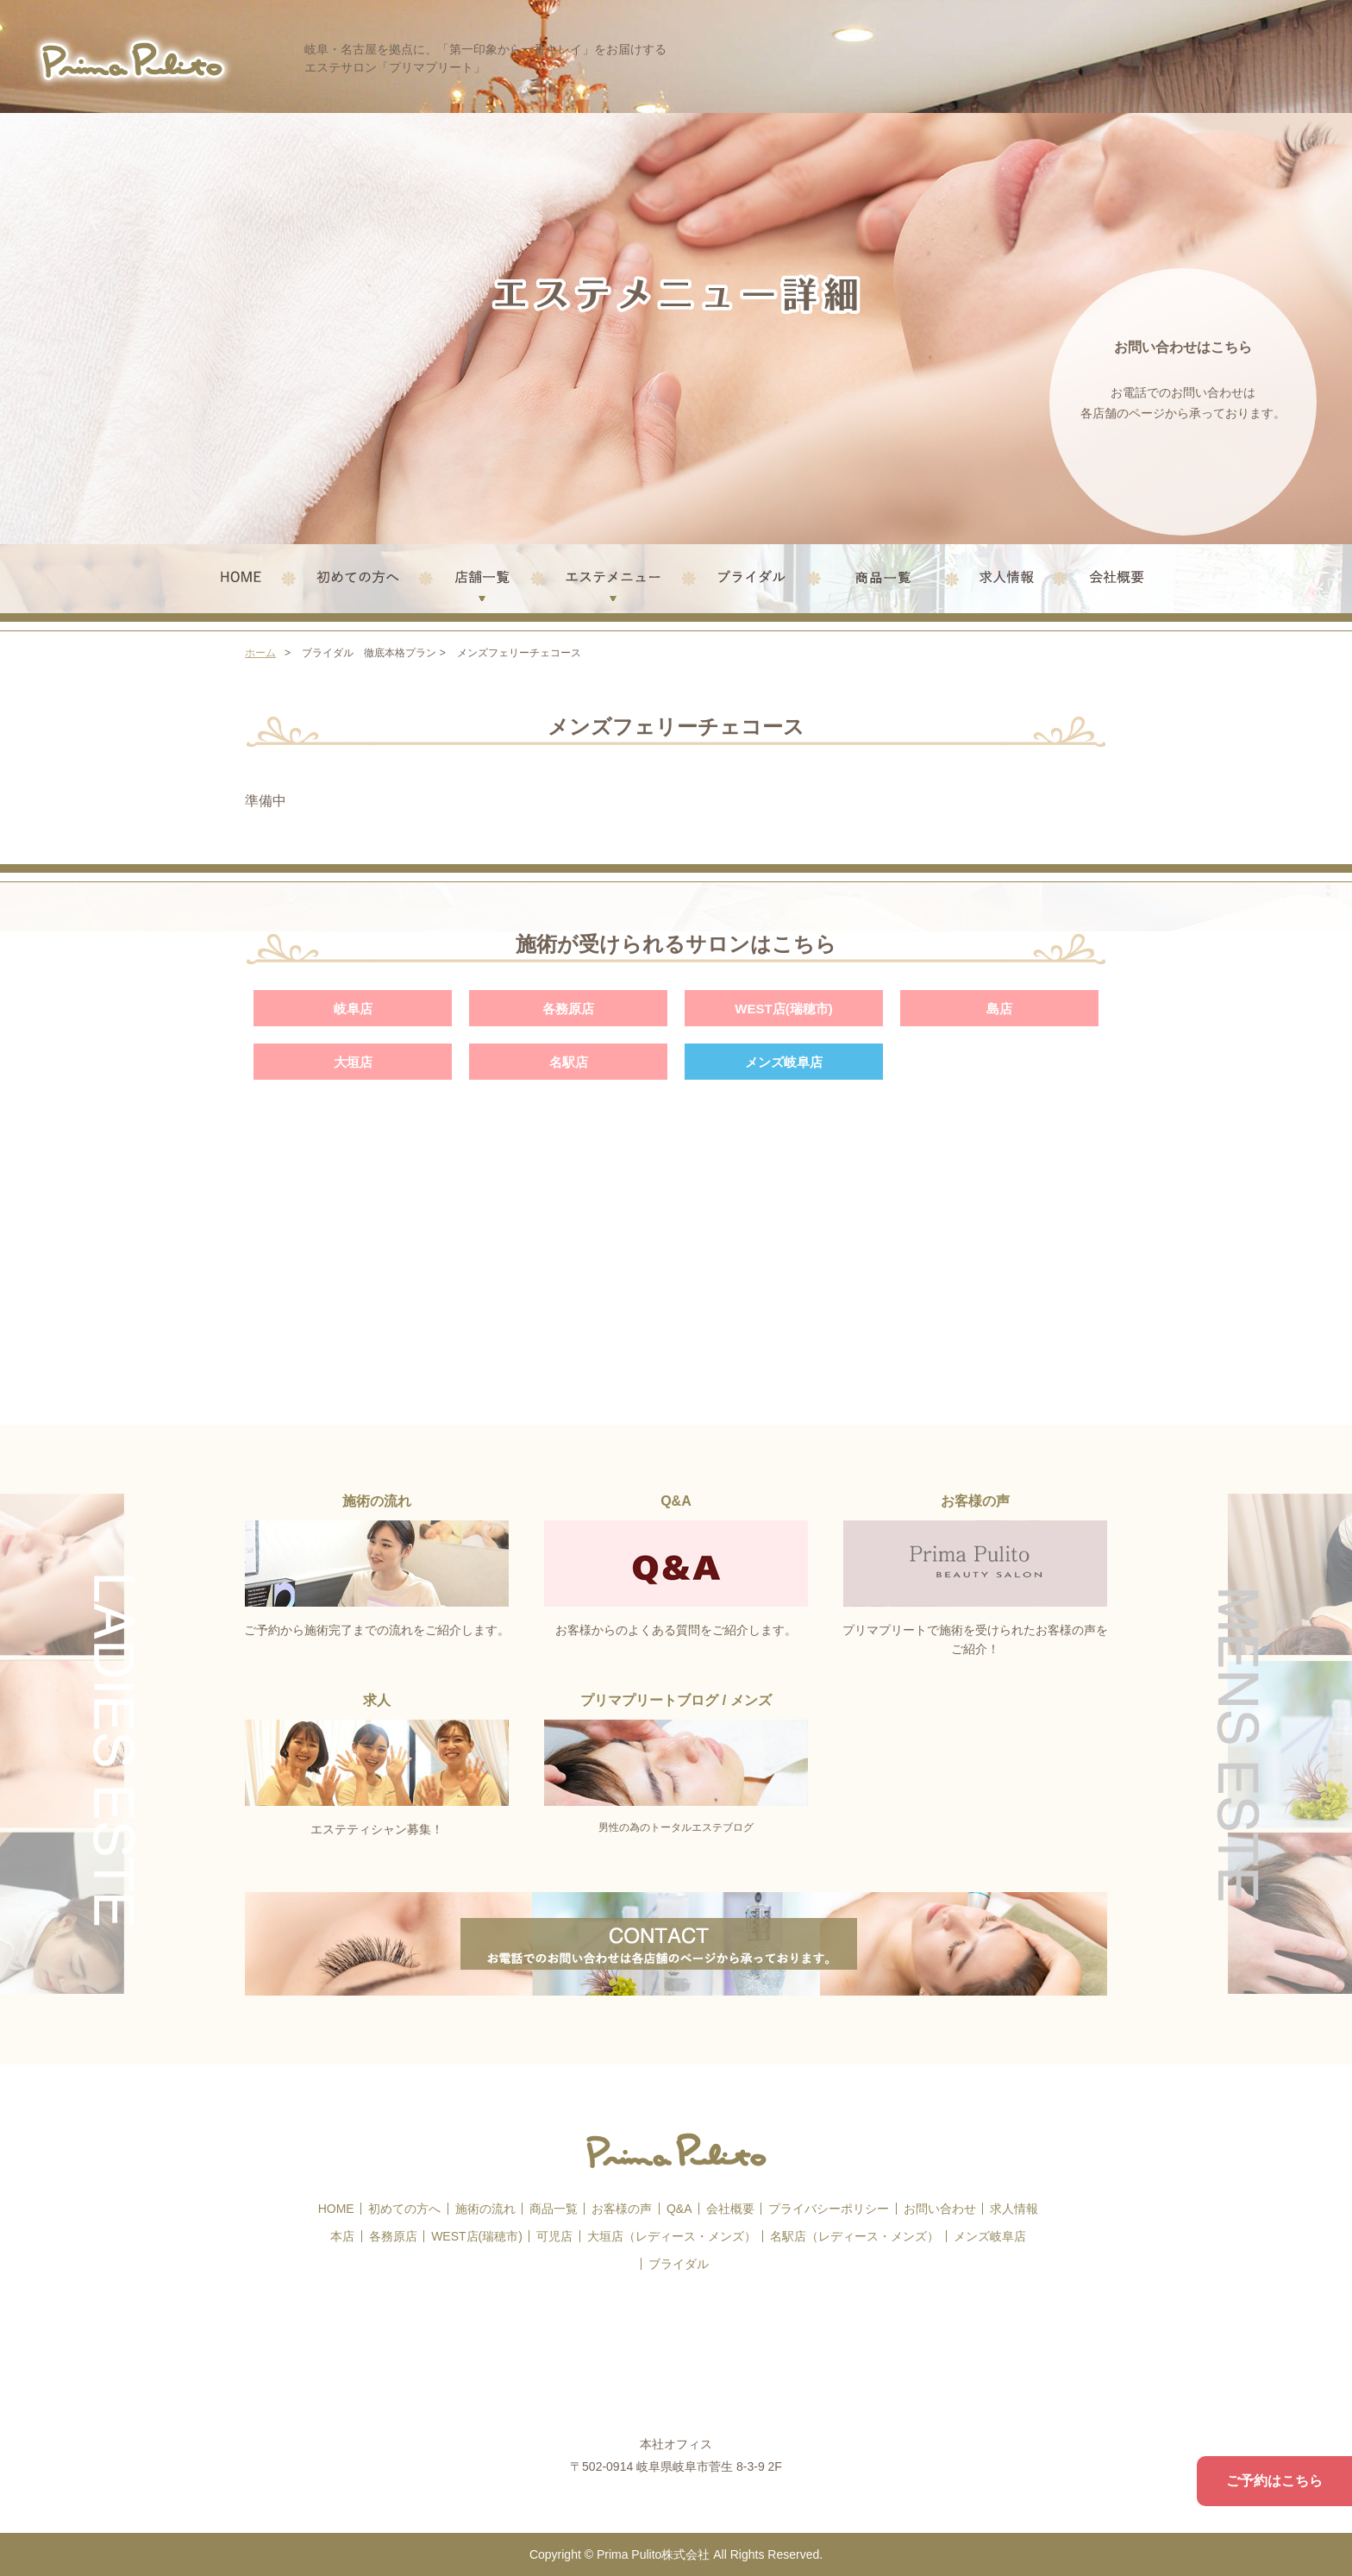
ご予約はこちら (1274, 2480)
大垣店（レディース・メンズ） (671, 2236)
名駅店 (568, 1062)
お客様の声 (622, 2209)
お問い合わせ (940, 2209)
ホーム (260, 653)
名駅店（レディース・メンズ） (854, 2236)
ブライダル (678, 2264)
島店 (999, 1008)
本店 (342, 2236)
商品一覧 (553, 2209)
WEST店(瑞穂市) (783, 1008)
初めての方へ (404, 2209)
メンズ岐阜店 (784, 1062)
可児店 (554, 2236)
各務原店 (568, 1008)
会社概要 (730, 2209)
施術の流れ (485, 2209)
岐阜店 (353, 1008)
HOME (336, 2209)
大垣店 (353, 1062)
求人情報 (1014, 2209)
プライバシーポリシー (828, 2209)
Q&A (679, 2209)
